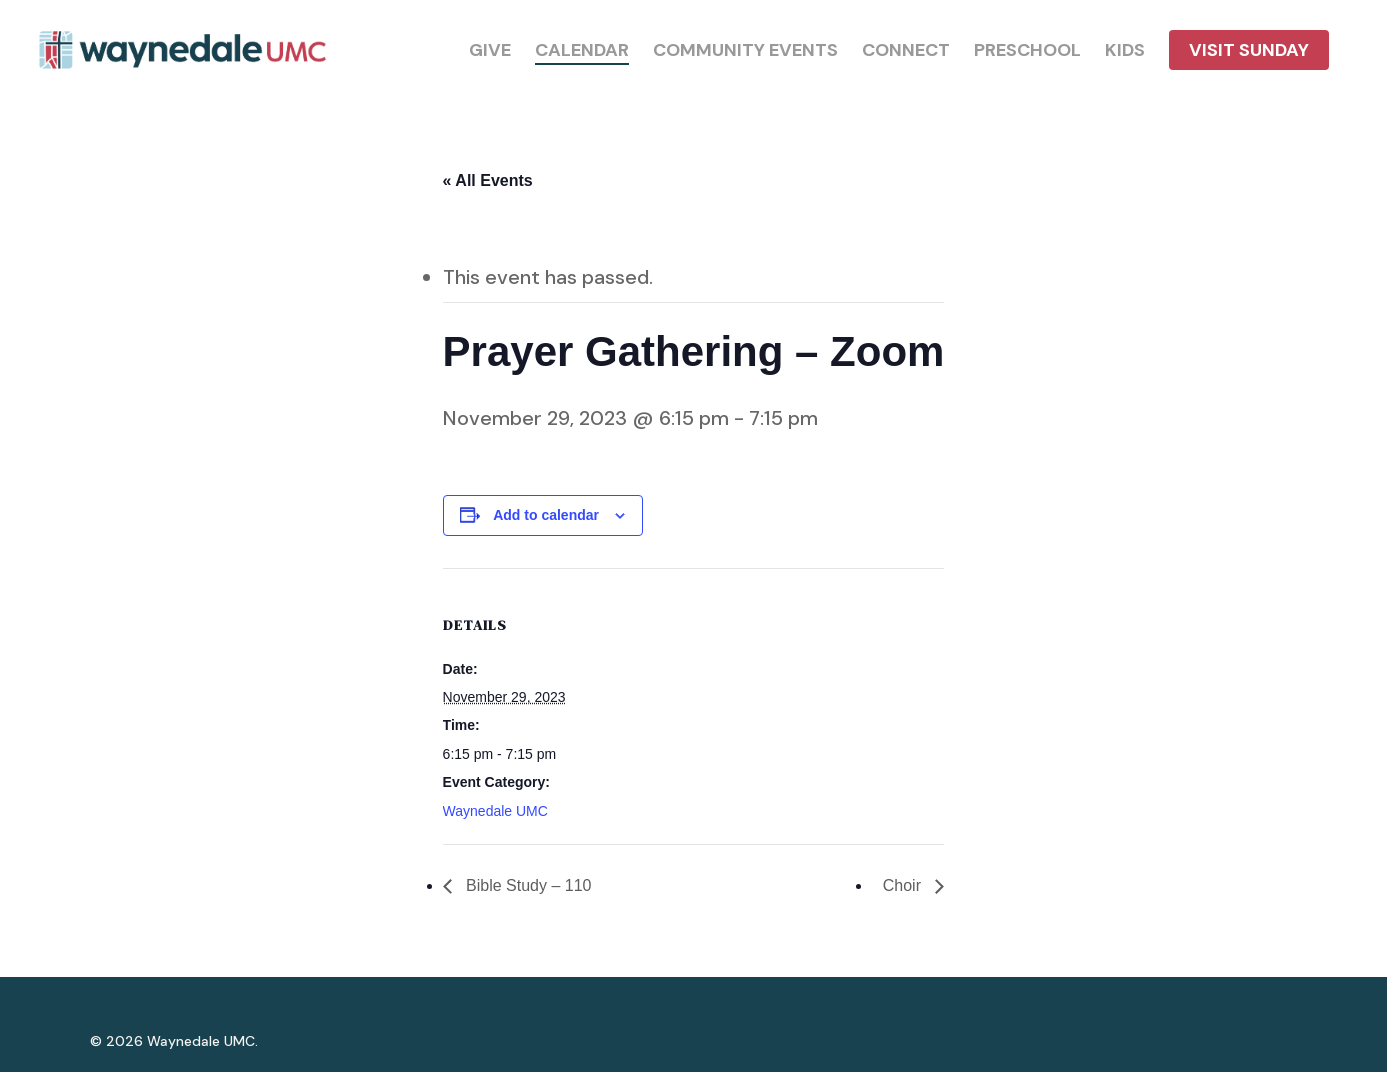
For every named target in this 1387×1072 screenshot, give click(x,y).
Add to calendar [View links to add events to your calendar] (546, 515)
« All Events (488, 180)
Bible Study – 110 (527, 885)
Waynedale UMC (495, 811)
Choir (904, 885)
